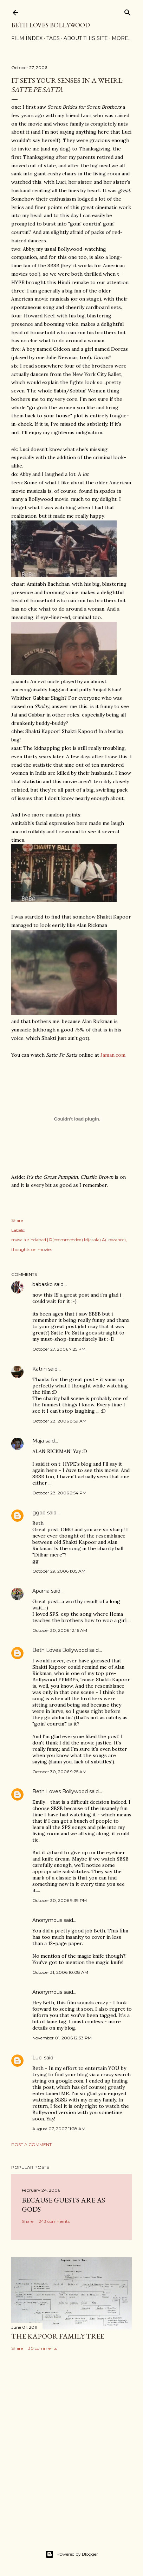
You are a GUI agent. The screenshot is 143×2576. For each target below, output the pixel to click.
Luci (37, 2057)
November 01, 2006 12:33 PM (62, 2037)
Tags (53, 38)
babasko (42, 1284)
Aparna (41, 1591)
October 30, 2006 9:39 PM (59, 1900)
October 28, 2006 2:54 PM (59, 1492)
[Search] (127, 11)
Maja (38, 1441)
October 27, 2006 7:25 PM (58, 1349)
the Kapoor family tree (57, 2336)
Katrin (39, 1369)
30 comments (42, 2348)
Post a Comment (31, 2144)
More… (121, 38)
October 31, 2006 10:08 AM (60, 1972)
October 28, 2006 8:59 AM (59, 1421)
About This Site (86, 38)
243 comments (54, 2221)
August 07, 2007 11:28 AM (58, 2128)
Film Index (27, 38)
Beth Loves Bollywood (50, 25)
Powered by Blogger (71, 2554)
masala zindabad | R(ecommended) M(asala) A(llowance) (68, 1239)
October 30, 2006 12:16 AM (59, 1630)
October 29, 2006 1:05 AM (58, 1571)
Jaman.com (112, 1055)
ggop (39, 1512)
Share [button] (17, 1220)
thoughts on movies (31, 1249)
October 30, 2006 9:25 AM (59, 1771)
